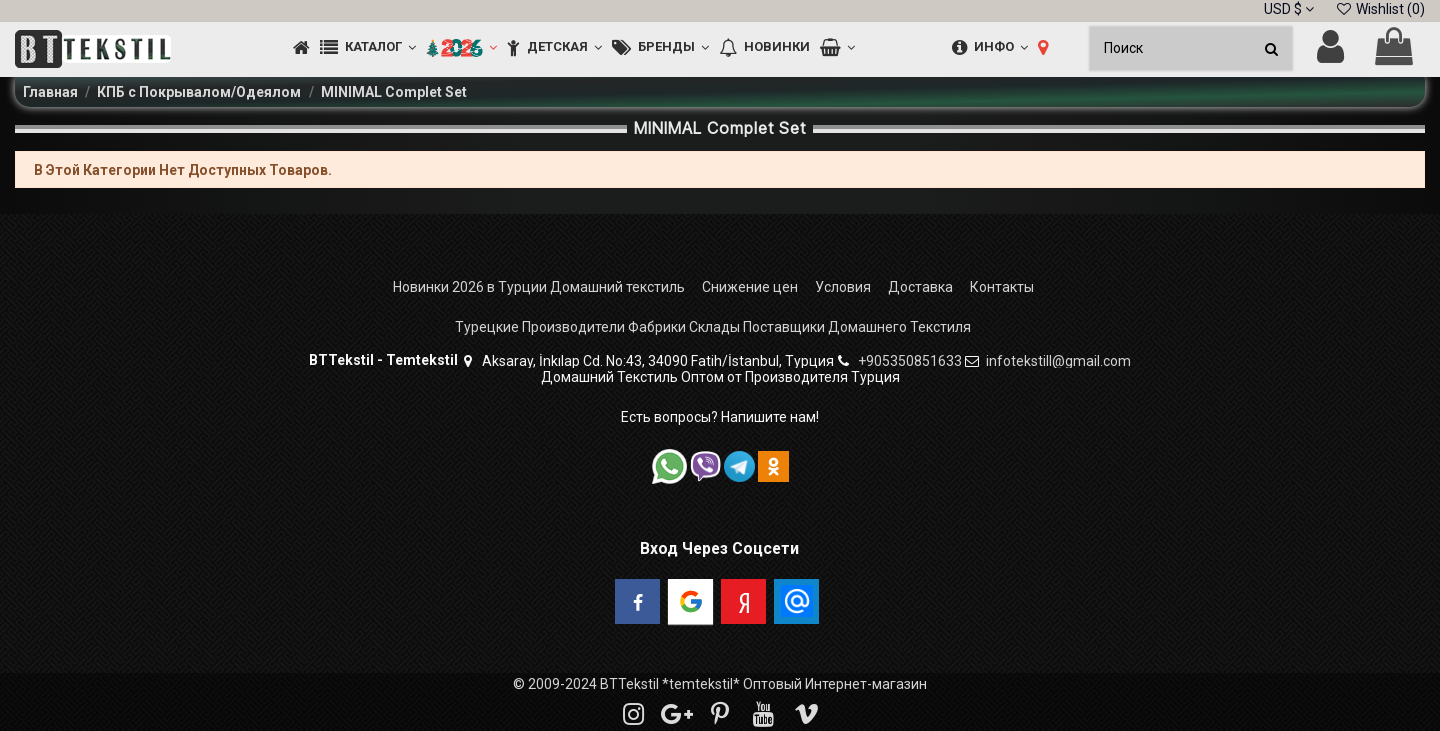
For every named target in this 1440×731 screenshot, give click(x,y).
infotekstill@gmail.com (1058, 361)
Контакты (1002, 287)
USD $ (1289, 9)
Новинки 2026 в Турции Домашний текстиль (539, 287)
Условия (843, 287)
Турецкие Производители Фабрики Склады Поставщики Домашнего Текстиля (713, 327)
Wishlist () (1380, 9)
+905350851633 (910, 361)
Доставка (920, 287)
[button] (368, 48)
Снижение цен (750, 287)
